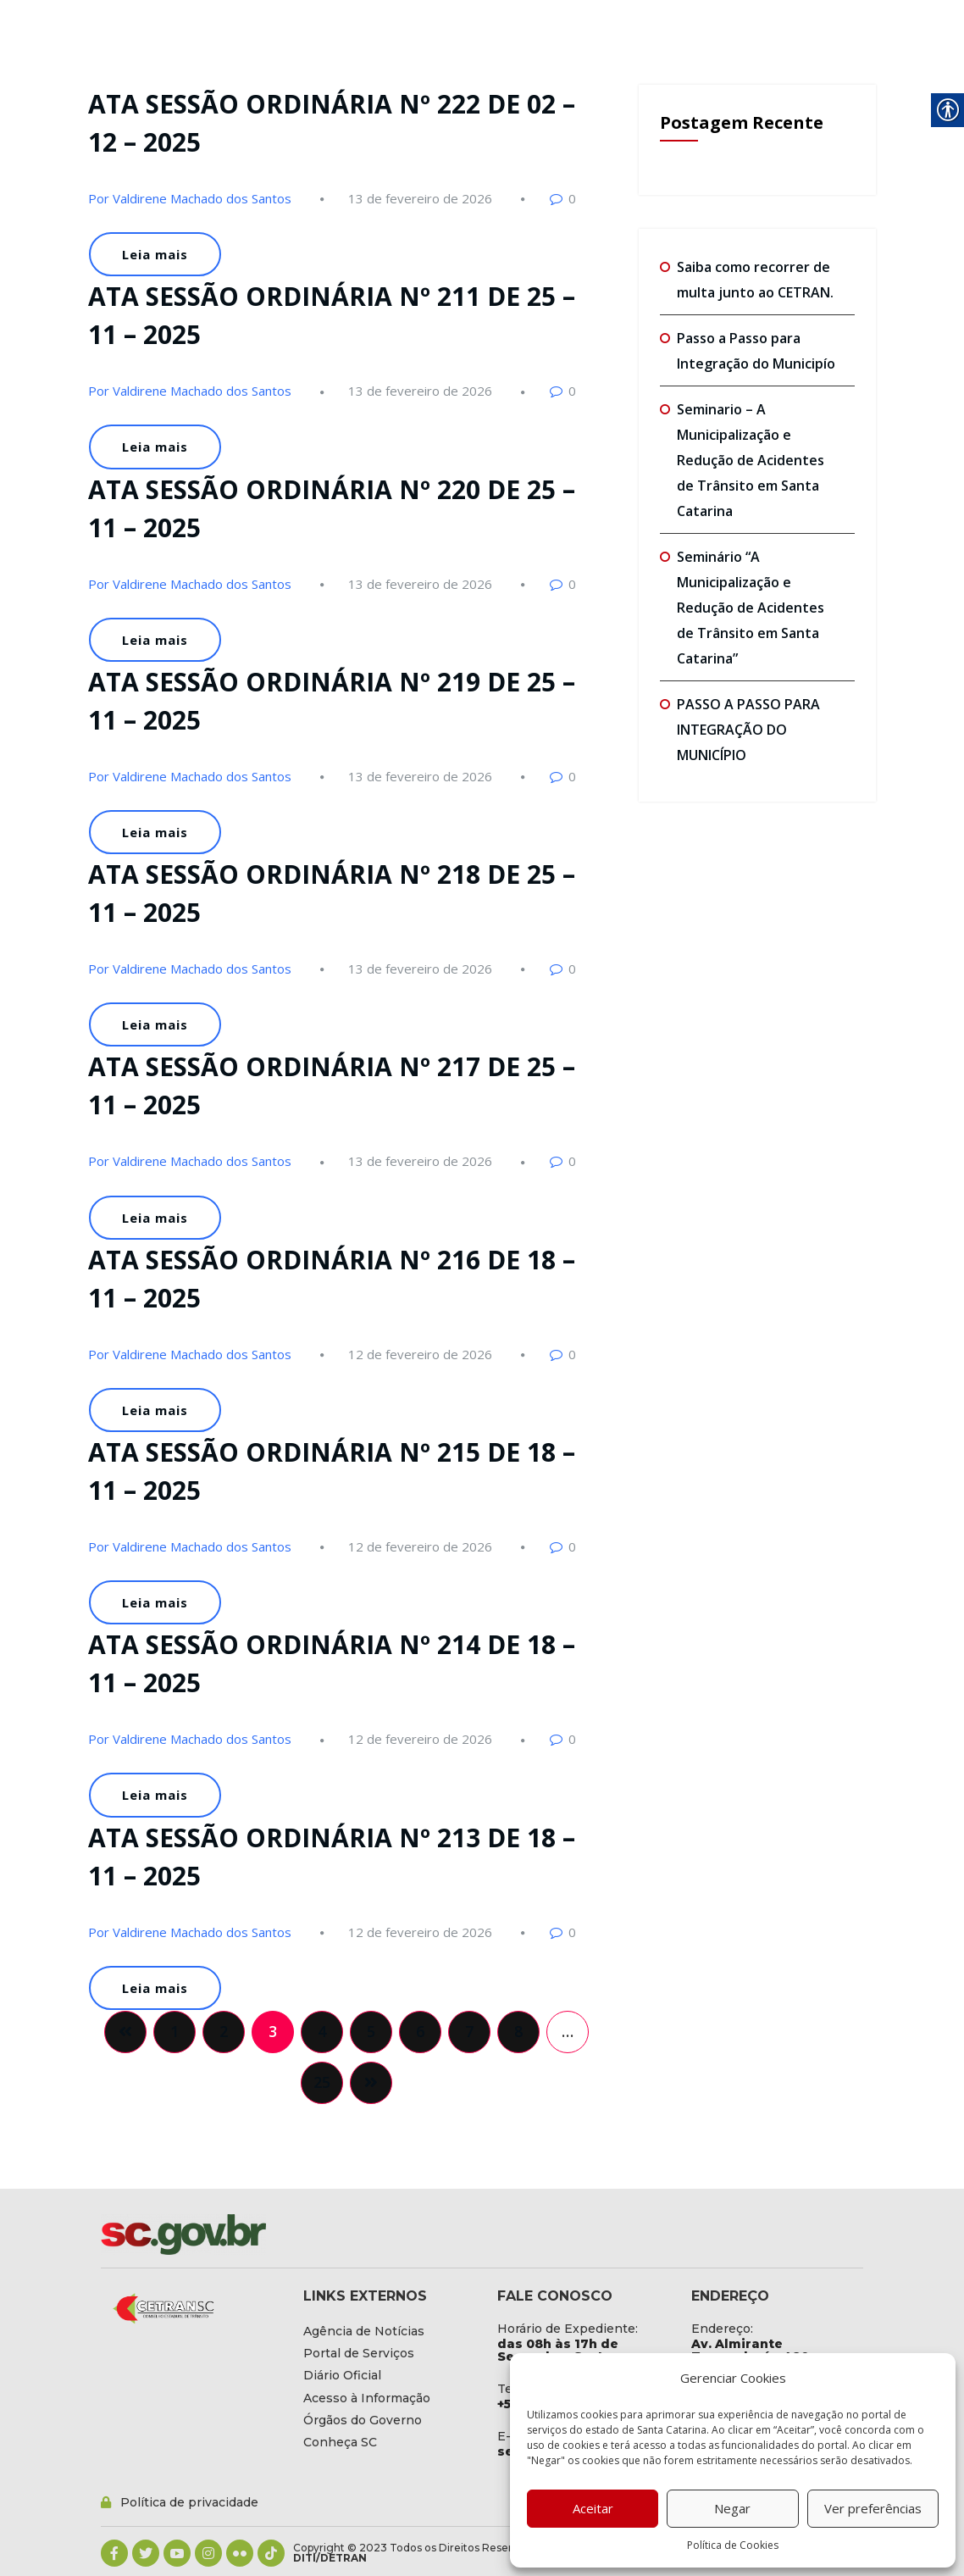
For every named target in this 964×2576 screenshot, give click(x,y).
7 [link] (469, 2031)
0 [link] (572, 198)
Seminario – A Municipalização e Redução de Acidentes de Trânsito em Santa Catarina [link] (750, 460)
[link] (420, 198)
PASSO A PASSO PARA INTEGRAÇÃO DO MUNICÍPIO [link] (748, 729)
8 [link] (518, 2031)
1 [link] (174, 2031)
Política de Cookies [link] (732, 2545)
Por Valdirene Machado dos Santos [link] (189, 198)
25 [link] (321, 2082)
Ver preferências (873, 2508)
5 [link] (371, 2031)
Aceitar (593, 2508)
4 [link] (322, 2031)
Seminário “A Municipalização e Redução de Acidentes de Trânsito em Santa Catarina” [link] (750, 607)
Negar (732, 2508)
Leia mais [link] (155, 254)
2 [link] (223, 2031)
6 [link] (420, 2031)
